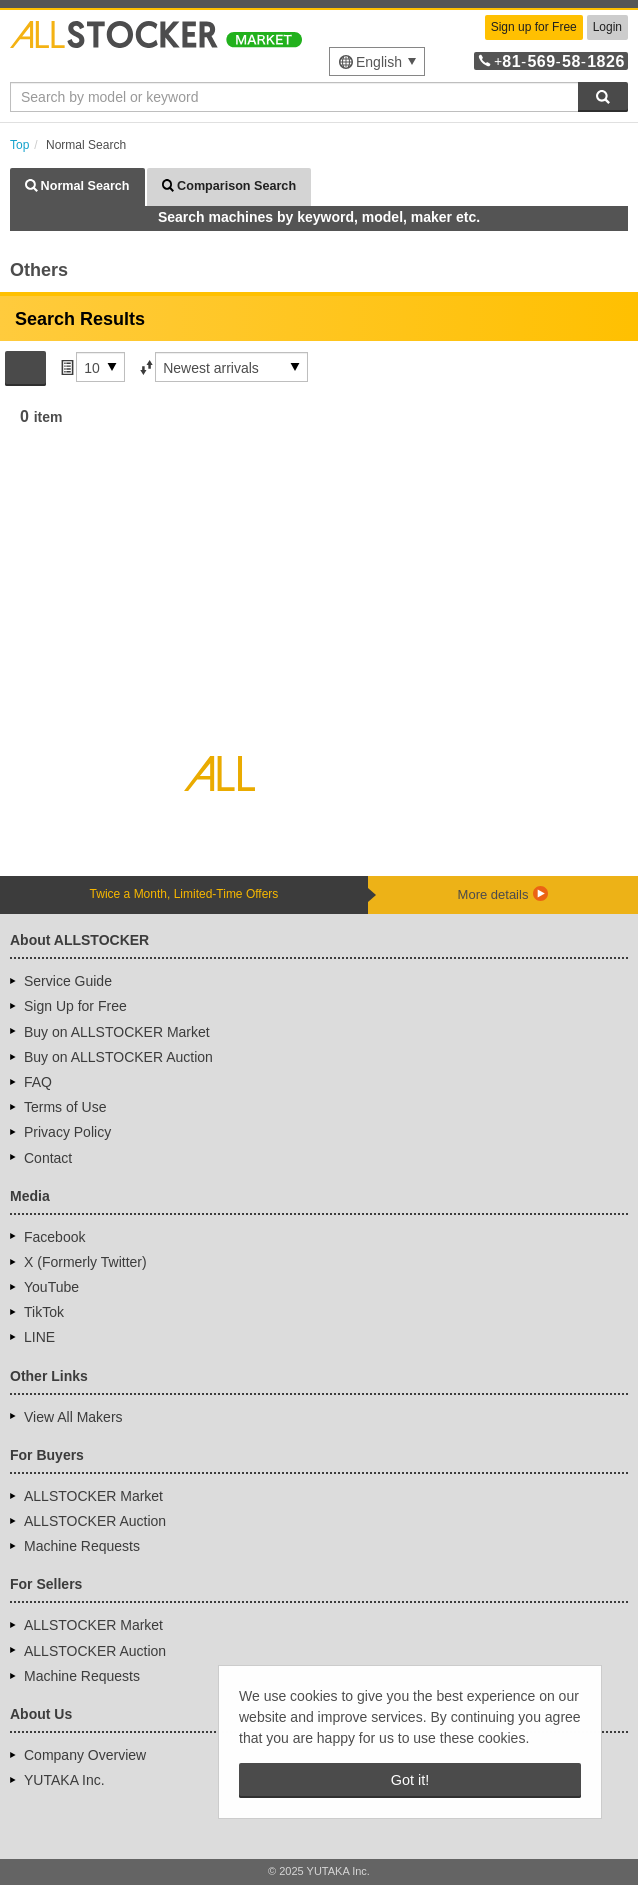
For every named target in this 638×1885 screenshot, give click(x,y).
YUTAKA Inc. (64, 1780)
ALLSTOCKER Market (93, 1496)
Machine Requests (82, 1546)
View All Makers (73, 1417)
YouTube (51, 1287)
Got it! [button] (410, 1780)
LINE (39, 1337)
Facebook (54, 1237)
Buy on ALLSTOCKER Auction (118, 1057)
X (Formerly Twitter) (85, 1262)
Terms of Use (65, 1107)
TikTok (44, 1312)
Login (607, 27)
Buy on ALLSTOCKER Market (117, 1032)
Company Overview (85, 1755)
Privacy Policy (67, 1132)
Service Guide (68, 981)
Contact (48, 1158)
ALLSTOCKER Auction (95, 1521)
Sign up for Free (534, 27)
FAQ (38, 1082)
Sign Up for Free (75, 1006)
